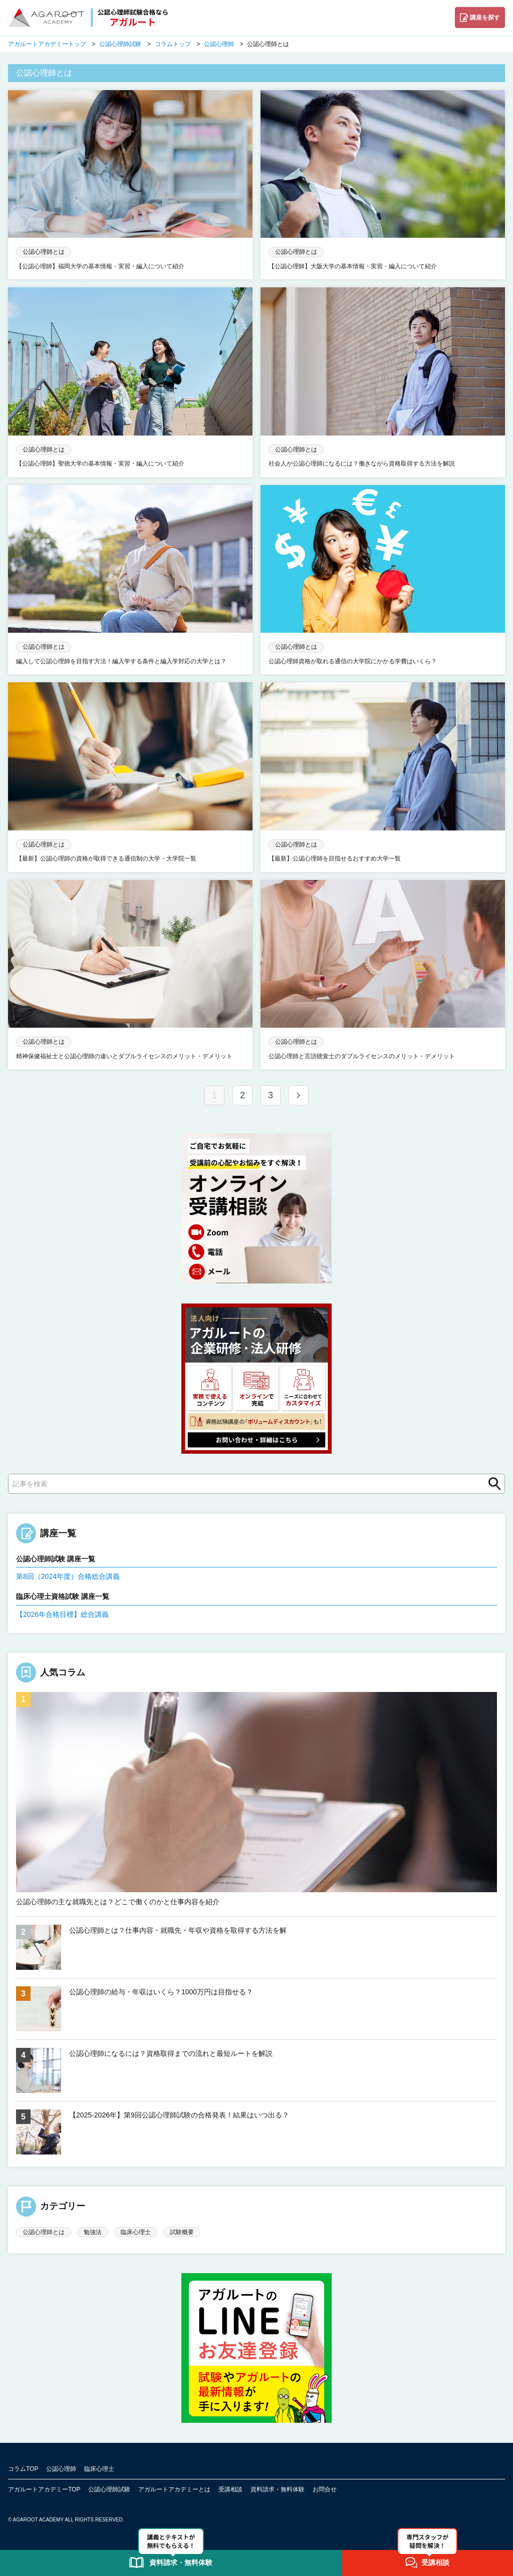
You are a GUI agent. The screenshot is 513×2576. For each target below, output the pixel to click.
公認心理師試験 (109, 2489)
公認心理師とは (44, 2232)
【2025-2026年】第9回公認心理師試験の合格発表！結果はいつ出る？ (179, 2115)
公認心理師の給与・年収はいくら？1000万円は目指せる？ (161, 1992)
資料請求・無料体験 (277, 2489)
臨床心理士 (136, 2232)
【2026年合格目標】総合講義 (62, 1614)
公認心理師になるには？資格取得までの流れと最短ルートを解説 (171, 2053)
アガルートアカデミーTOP (44, 2489)
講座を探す (485, 17)
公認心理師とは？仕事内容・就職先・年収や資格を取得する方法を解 (178, 1930)
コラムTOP (23, 2468)
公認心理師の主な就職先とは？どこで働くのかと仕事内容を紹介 (117, 1902)
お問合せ (325, 2489)
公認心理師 (61, 2468)
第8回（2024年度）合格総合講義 (68, 1576)
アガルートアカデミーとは (174, 2489)
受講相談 (230, 2489)
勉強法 (93, 2232)
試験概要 (182, 2232)
